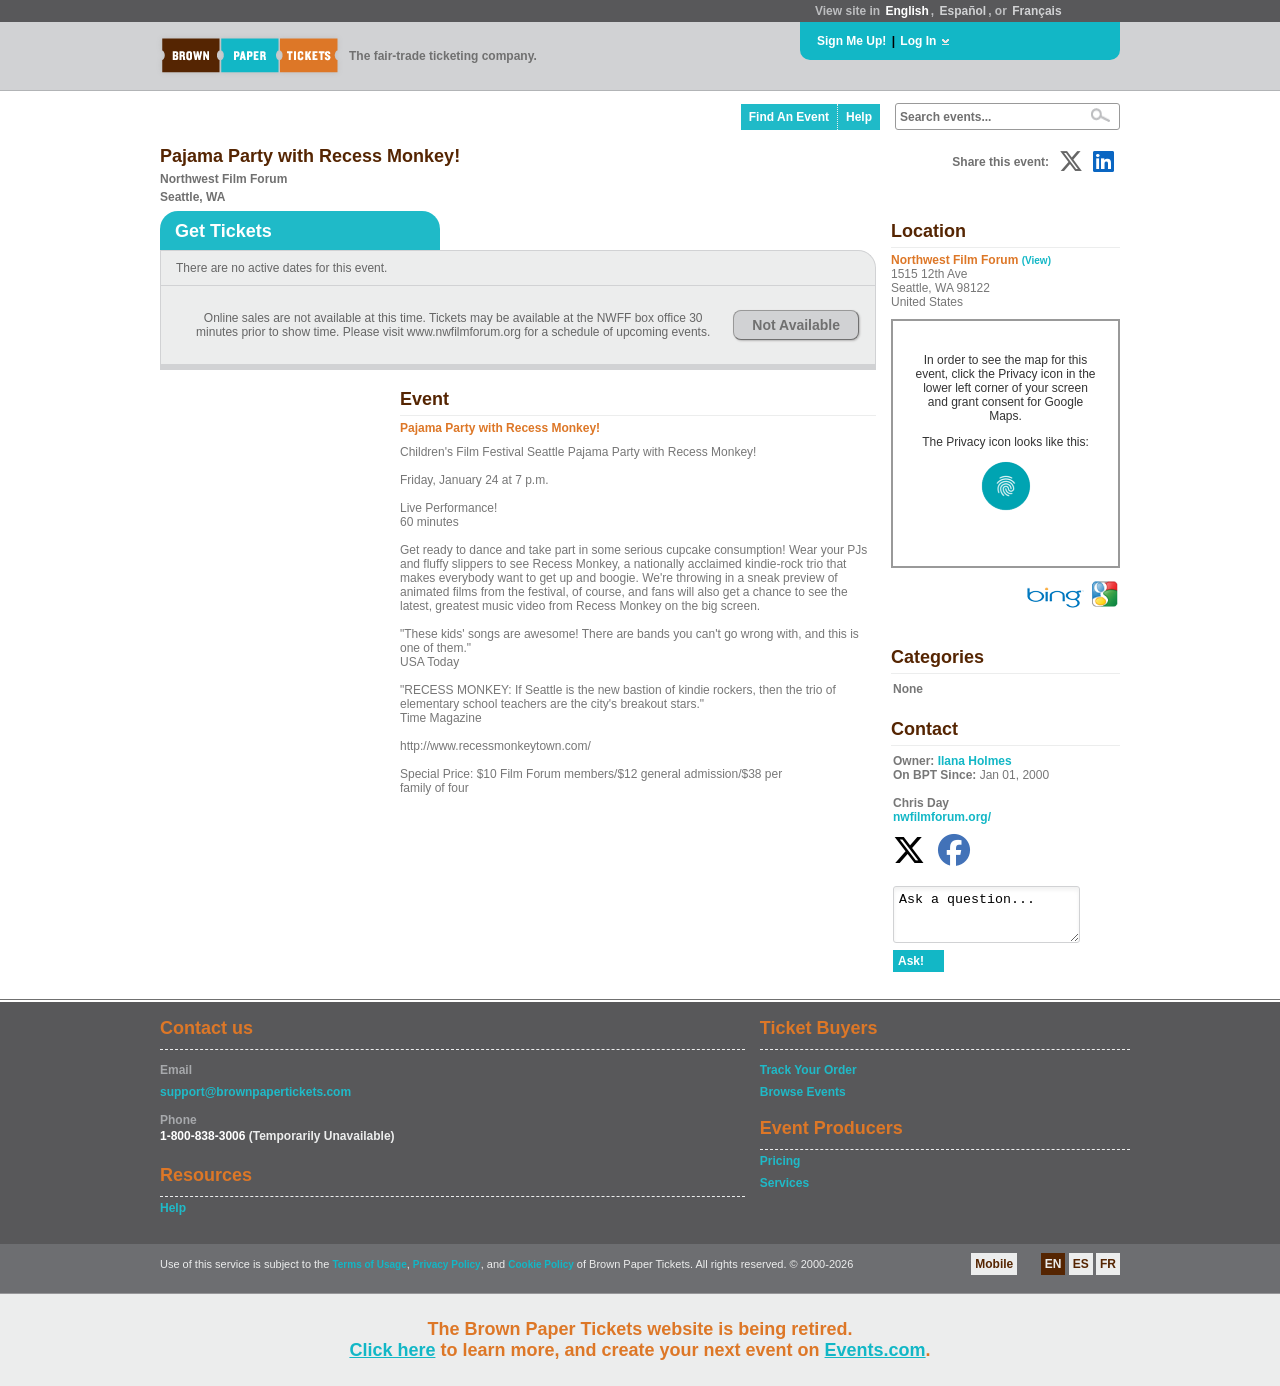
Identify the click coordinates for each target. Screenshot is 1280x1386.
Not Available (796, 325)
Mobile (994, 1273)
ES (1081, 1273)
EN (1053, 1273)
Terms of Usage (369, 1273)
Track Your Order (808, 1079)
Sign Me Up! (851, 41)
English (906, 11)
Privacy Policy (447, 1273)
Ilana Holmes (975, 761)
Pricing (780, 1170)
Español (963, 11)
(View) (1036, 260)
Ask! (911, 970)
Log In (918, 41)
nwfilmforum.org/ (942, 817)
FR (1108, 1273)
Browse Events (803, 1101)
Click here (392, 1350)
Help (859, 117)
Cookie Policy (541, 1273)
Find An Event (789, 117)
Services (784, 1192)
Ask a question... (996, 919)
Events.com (875, 1350)
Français (1036, 11)
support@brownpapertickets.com (255, 1101)
